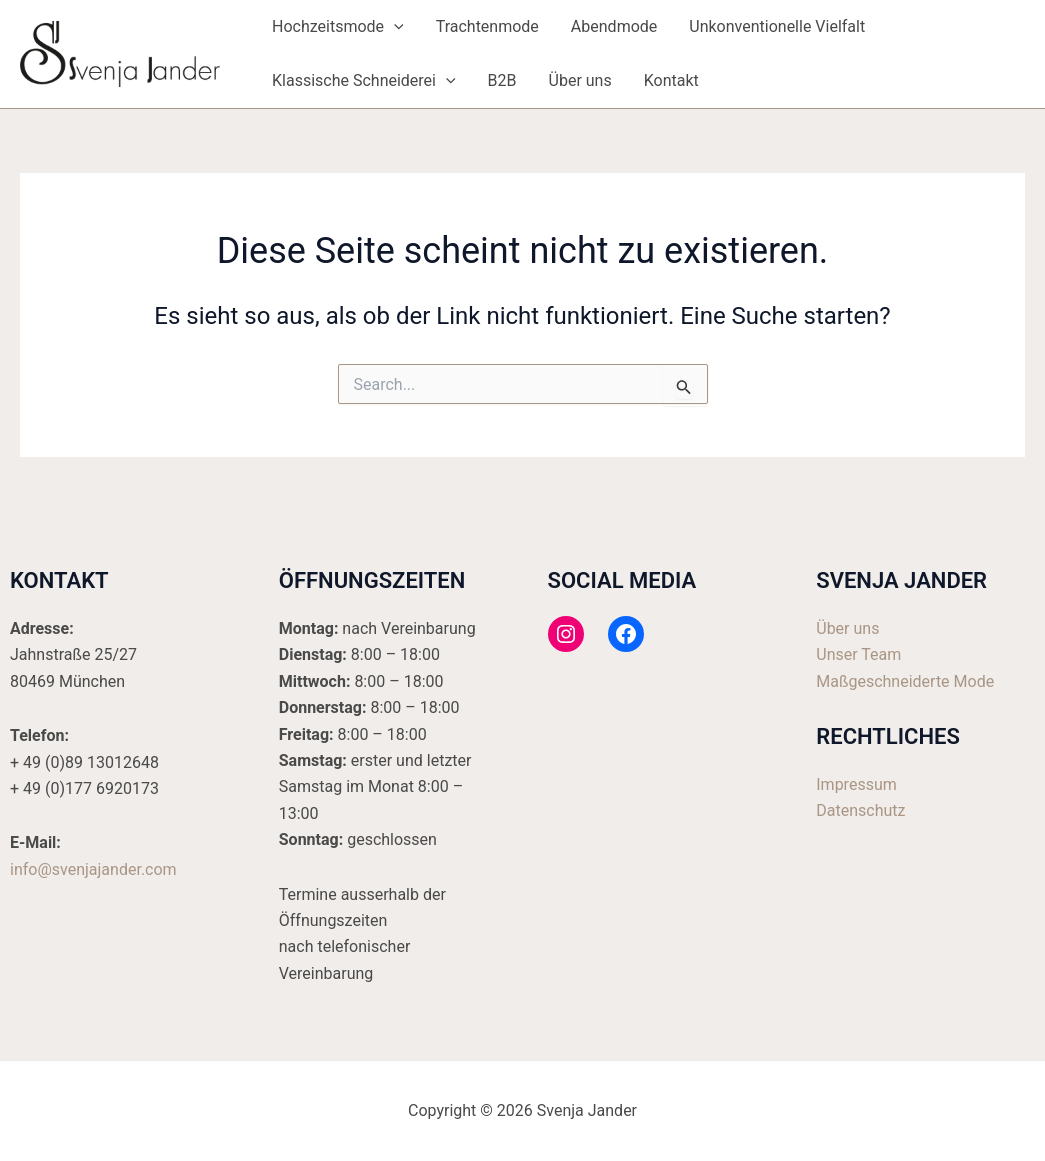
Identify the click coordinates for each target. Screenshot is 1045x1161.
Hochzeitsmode (338, 27)
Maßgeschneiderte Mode (905, 681)
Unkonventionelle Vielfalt (777, 26)
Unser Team (858, 654)
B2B (502, 80)
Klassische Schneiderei (364, 81)
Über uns (580, 80)
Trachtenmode (487, 26)
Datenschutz (860, 810)
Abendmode (614, 26)
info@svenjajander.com (93, 869)
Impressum (856, 784)
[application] (394, 27)
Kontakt (671, 80)
